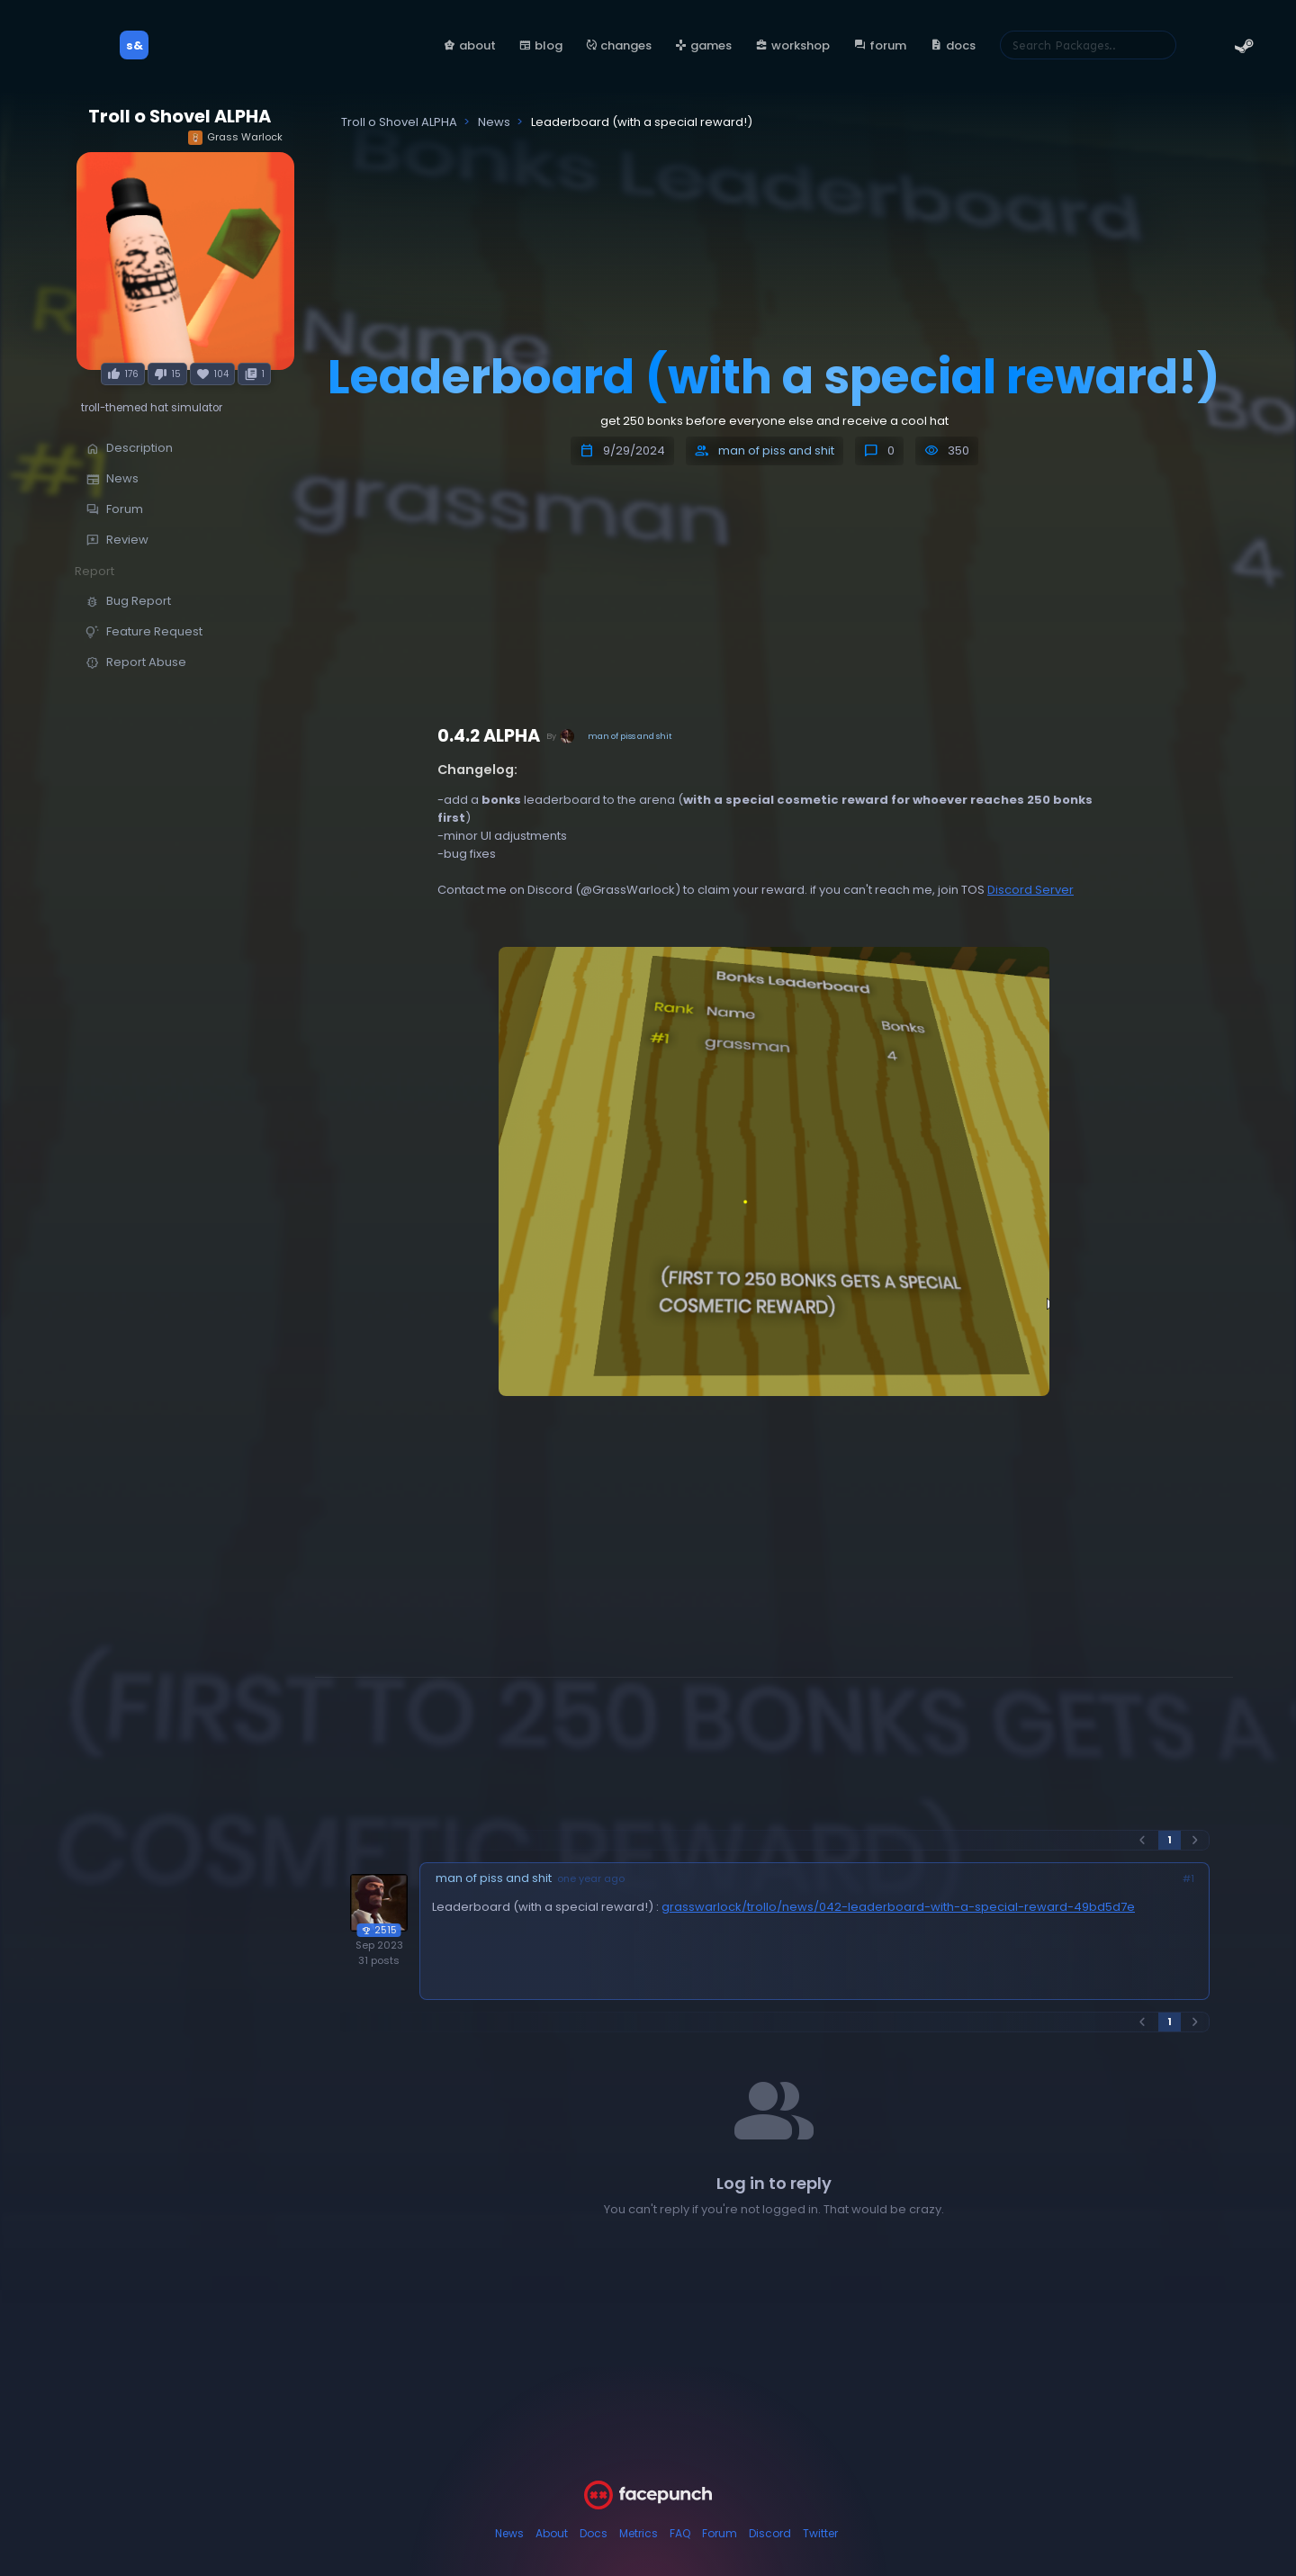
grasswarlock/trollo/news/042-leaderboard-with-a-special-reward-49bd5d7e (898, 1906)
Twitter (820, 2533)
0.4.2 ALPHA (488, 736)
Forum (719, 2533)
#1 (1188, 1879)
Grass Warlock (235, 137)
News (509, 2533)
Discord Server (1030, 889)
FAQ (680, 2533)
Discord (770, 2533)
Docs (594, 2533)
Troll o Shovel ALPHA (179, 116)
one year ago (591, 1879)
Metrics (638, 2533)
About (552, 2533)
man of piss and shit (776, 450)
